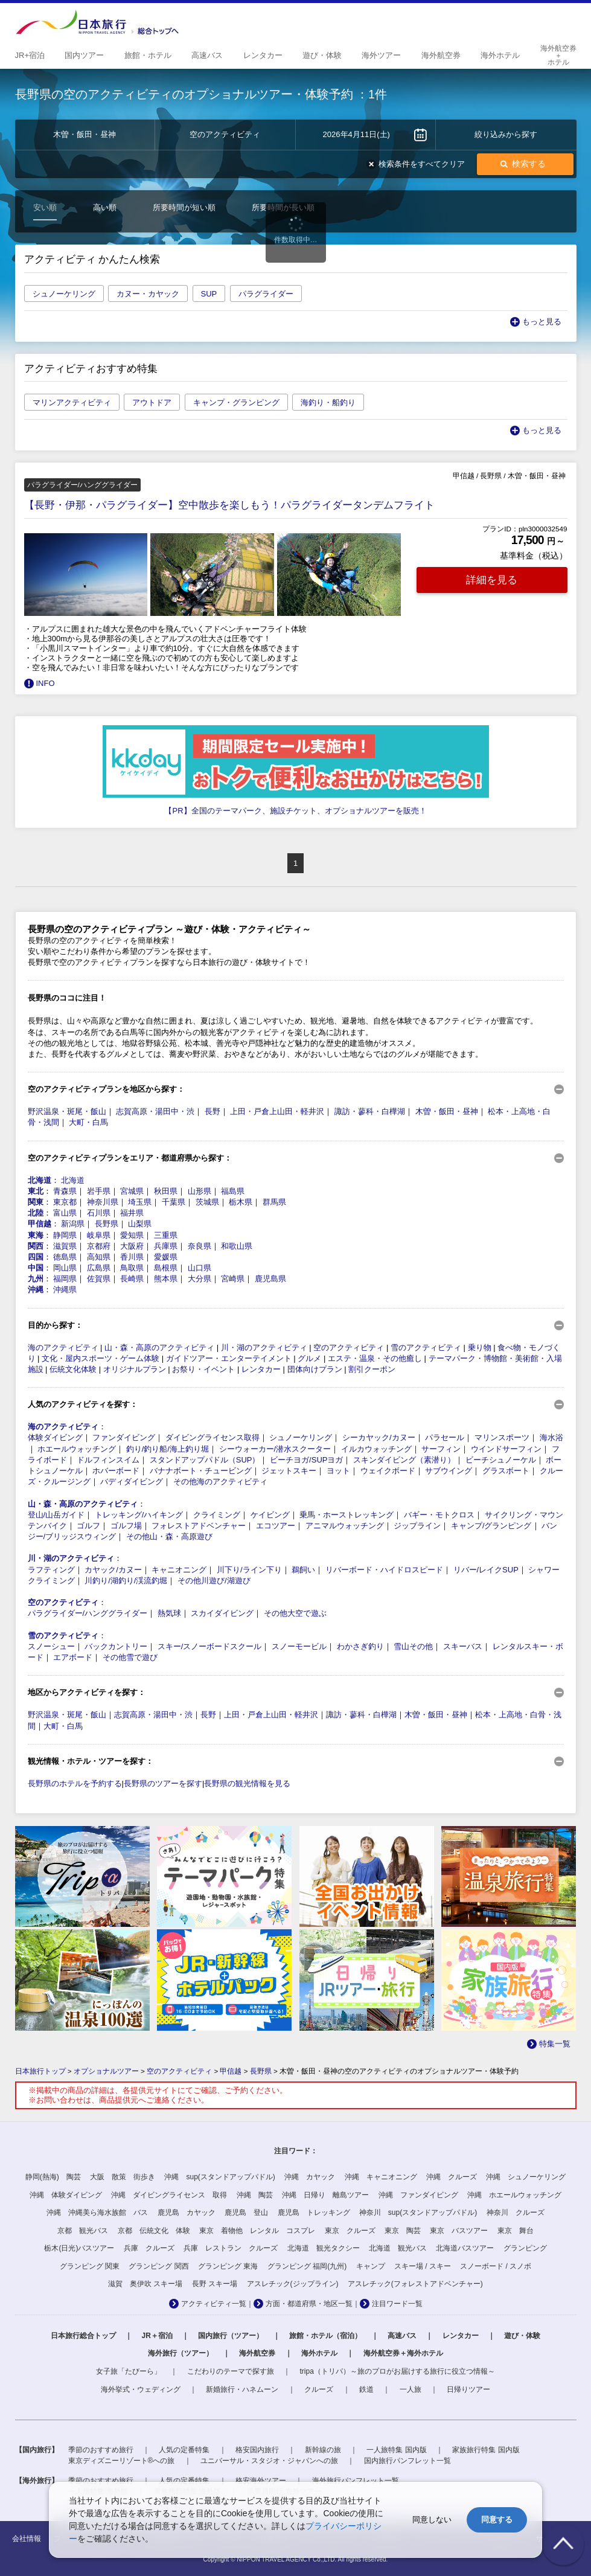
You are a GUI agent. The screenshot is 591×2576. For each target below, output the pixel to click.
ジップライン (417, 1525)
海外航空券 (257, 2353)
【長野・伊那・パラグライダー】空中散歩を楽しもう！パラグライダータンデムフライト (229, 505)
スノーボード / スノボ (495, 2266)
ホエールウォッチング (76, 1448)
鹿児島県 (270, 1278)
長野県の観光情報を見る (247, 1783)
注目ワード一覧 (397, 2303)
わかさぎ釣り (360, 1646)
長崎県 (132, 1278)
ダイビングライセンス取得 (212, 1437)
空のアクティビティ (348, 1347)
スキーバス (462, 1646)
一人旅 (410, 2389)
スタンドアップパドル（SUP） (205, 1459)
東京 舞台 (515, 2230)
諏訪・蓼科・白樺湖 (369, 1111)
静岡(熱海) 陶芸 (53, 2177)
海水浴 (551, 1437)
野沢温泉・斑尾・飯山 (67, 1111)
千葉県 (173, 1201)
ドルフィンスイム (108, 1459)
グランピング (525, 2248)
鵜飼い (303, 1569)
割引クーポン (371, 1369)
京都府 (98, 1246)
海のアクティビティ (63, 1347)
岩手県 (98, 1191)
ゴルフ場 (126, 1525)
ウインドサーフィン (506, 1448)
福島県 (232, 1191)
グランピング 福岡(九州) (307, 2266)
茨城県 (207, 1201)
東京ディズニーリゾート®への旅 (121, 2460)
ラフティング (51, 1569)
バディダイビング (131, 1481)
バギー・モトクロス (439, 1514)
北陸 (35, 1212)
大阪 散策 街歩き (122, 2177)
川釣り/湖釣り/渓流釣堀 (126, 1580)
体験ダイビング (55, 1437)
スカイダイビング (222, 1613)
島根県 (165, 1267)
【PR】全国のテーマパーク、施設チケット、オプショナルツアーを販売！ (295, 810)
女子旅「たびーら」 (128, 2371)
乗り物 (479, 1347)
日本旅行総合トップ (83, 2335)
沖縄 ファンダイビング (418, 2195)
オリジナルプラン (134, 1369)
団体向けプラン (314, 1369)
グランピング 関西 (158, 2266)
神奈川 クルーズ (516, 2212)
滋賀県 (65, 1246)
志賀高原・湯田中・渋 (155, 1111)
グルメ (309, 1358)
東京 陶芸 (403, 2230)
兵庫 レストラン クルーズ (231, 2248)
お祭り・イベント (203, 1369)
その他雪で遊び (130, 1657)
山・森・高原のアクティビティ (159, 1347)
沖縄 (35, 1289)
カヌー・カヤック (148, 293)
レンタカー (261, 1369)
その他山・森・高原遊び (169, 1536)
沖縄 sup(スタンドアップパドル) (219, 2177)
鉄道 (366, 2389)
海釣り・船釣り (328, 402)
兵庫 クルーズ (149, 2248)
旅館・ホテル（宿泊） (325, 2335)
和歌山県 (236, 1246)
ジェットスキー (288, 1470)
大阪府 (132, 1246)
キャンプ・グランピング (236, 402)
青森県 (65, 1191)
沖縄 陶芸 (255, 2195)
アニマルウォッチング (344, 1525)
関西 (35, 1246)
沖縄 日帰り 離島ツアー (325, 2195)
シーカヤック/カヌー (378, 1437)
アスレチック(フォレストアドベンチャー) (415, 2284)
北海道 (39, 1180)
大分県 (199, 1278)
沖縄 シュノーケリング (526, 2177)
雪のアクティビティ (426, 1347)
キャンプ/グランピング (491, 1525)
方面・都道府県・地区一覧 (309, 2303)
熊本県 (165, 1278)
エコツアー (275, 1525)
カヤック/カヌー (113, 1569)
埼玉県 (140, 1201)
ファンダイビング (123, 1437)
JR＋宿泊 (156, 2335)
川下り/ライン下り (249, 1569)
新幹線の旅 (323, 2450)
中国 (35, 1267)
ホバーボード (115, 1470)
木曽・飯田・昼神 (446, 1111)
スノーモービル (299, 1646)
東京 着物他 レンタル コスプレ (257, 2230)
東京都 (65, 1201)
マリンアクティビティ (72, 402)
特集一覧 (554, 2043)
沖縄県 (65, 1289)
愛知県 (132, 1235)
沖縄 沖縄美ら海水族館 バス (97, 2212)
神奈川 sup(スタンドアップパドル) (418, 2212)
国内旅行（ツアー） (230, 2335)
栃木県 (240, 1201)
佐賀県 (98, 1278)
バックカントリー (116, 1646)
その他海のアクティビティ (220, 1481)
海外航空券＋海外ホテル (403, 2353)
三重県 (165, 1235)
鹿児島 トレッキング (314, 2212)
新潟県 (73, 1223)
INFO (45, 683)
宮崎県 (232, 1278)
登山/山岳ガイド (56, 1514)
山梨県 (140, 1223)
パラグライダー (265, 293)
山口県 (199, 1267)
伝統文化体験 (73, 1369)
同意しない (432, 2519)
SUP (209, 293)
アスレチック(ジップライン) (293, 2284)
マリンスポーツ (501, 1437)
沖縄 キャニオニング (381, 2177)
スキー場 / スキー (422, 2266)
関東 (35, 1201)
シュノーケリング (64, 293)
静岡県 (65, 1235)
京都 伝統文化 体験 (154, 2230)
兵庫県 (165, 1246)
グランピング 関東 (90, 2266)
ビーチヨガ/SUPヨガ (306, 1459)
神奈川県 (102, 1201)
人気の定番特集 (184, 2450)
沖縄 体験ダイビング (66, 2195)
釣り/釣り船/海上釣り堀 (167, 1448)
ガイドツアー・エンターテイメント (229, 1358)
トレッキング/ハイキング (139, 1514)
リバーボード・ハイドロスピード (384, 1569)
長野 (212, 1111)
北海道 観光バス (398, 2248)
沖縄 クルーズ (451, 2177)
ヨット (338, 1470)
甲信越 (39, 1223)
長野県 (106, 1223)
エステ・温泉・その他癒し (375, 1358)
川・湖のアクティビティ (264, 1347)
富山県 (65, 1212)
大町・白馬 (88, 1122)
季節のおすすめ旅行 (100, 2450)
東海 (35, 1235)
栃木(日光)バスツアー (79, 2248)
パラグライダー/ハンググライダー (88, 1613)
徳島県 (65, 1256)
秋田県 (165, 1191)
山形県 (199, 1191)
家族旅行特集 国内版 (485, 2450)
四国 (35, 1256)
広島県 (98, 1267)
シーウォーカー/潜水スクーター (275, 1448)
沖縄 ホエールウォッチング (514, 2195)
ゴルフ (88, 1525)
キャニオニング (179, 1569)
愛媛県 (165, 1256)
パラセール (444, 1437)
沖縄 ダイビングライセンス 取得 (169, 2195)
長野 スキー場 (214, 2284)
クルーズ (318, 2389)
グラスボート (505, 1470)
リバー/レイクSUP (486, 1569)
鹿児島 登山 (246, 2212)
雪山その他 (413, 1646)
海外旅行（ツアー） (180, 2353)
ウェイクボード (387, 1470)
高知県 (98, 1256)
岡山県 (65, 1267)
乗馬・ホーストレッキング (346, 1514)
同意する (497, 2519)
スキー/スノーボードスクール (210, 1646)
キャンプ (370, 2266)
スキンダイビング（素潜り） (404, 1459)
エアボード (72, 1657)
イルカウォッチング (376, 1448)
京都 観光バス (82, 2230)
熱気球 (169, 1613)
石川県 (98, 1212)
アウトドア (151, 402)
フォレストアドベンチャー (199, 1525)
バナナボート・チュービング (201, 1470)
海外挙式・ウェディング (140, 2389)
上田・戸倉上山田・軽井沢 (277, 1111)
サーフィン (441, 1448)
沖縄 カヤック (309, 2177)
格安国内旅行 (257, 2450)
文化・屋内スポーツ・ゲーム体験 (100, 1358)
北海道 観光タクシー (323, 2248)
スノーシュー (51, 1646)
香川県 (132, 1256)
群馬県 (274, 1201)
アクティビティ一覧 (213, 2303)
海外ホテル (319, 2353)
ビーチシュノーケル (500, 1459)
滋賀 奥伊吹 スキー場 (145, 2284)
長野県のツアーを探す (163, 1783)
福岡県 (65, 1278)
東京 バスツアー (459, 2230)
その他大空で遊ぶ (295, 1613)
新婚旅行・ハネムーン (242, 2389)
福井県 (132, 1212)
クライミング (216, 1514)
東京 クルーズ (350, 2230)
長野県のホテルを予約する (75, 1783)
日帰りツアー (468, 2389)
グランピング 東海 (228, 2266)
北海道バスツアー (465, 2248)
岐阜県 (98, 1235)
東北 (35, 1191)
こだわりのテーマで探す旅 (230, 2371)
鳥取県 (132, 1267)
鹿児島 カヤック (187, 2212)
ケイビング (270, 1514)
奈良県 (199, 1246)
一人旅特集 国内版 (396, 2450)
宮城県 (132, 1191)
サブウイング (448, 1470)
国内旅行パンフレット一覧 (407, 2460)
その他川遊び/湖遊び (214, 1580)
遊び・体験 (522, 2335)
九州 (35, 1278)
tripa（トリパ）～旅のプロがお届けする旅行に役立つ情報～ (397, 2371)
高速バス (402, 2335)
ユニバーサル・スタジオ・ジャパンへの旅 (269, 2460)
